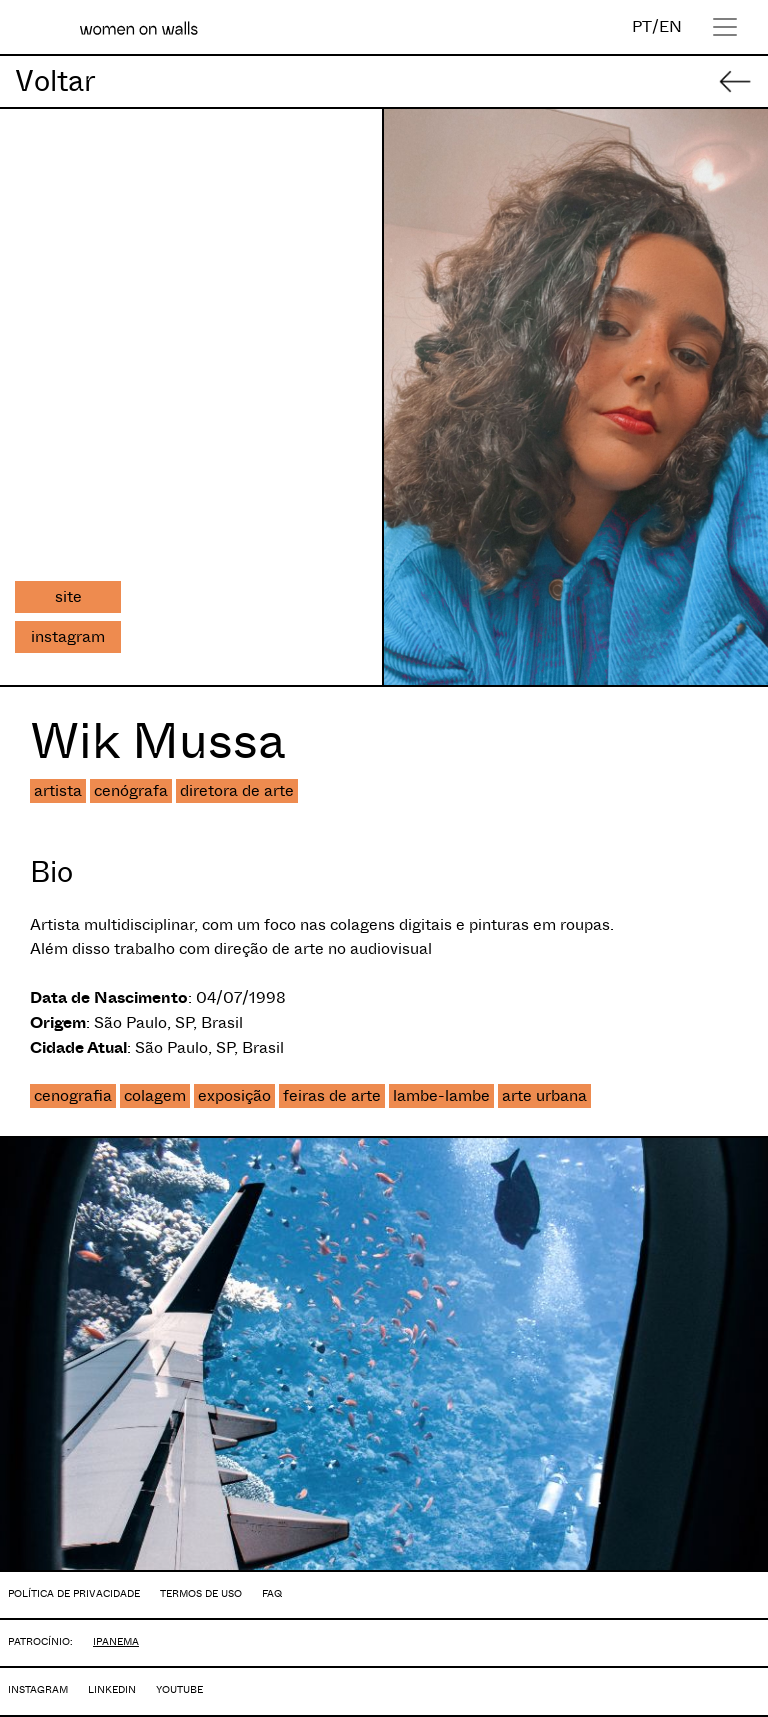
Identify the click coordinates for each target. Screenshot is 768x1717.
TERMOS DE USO (201, 1593)
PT (642, 26)
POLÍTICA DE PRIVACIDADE (74, 1593)
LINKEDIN (112, 1689)
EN (670, 26)
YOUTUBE (179, 1689)
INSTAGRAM (38, 1689)
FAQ (272, 1593)
